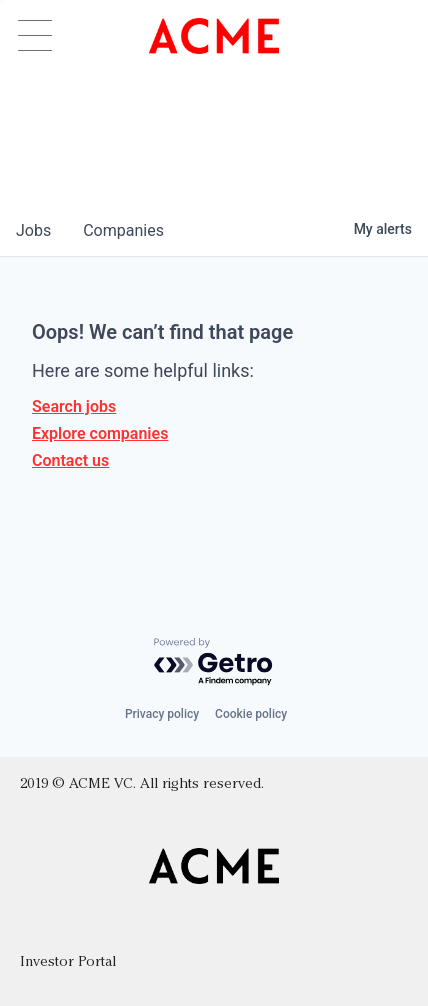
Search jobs (74, 406)
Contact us (70, 460)
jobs (33, 230)
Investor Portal (68, 962)
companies (123, 230)
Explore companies (100, 433)
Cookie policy (251, 714)
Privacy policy (162, 714)
